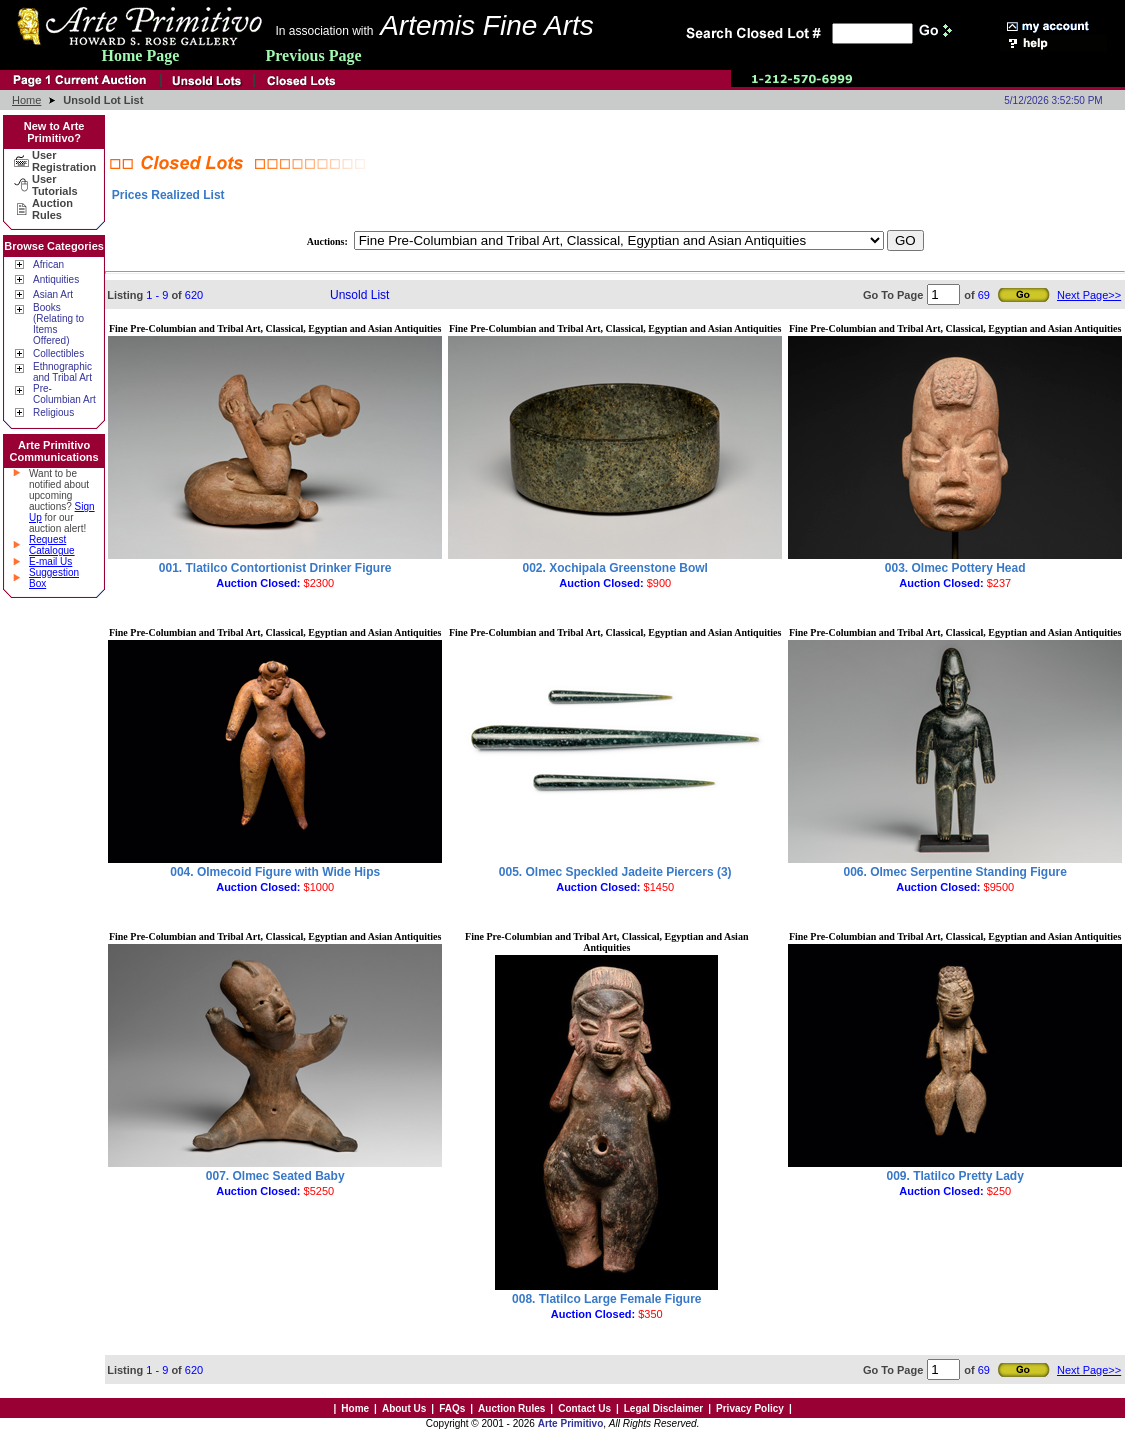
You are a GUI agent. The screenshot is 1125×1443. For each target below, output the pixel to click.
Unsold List (359, 295)
